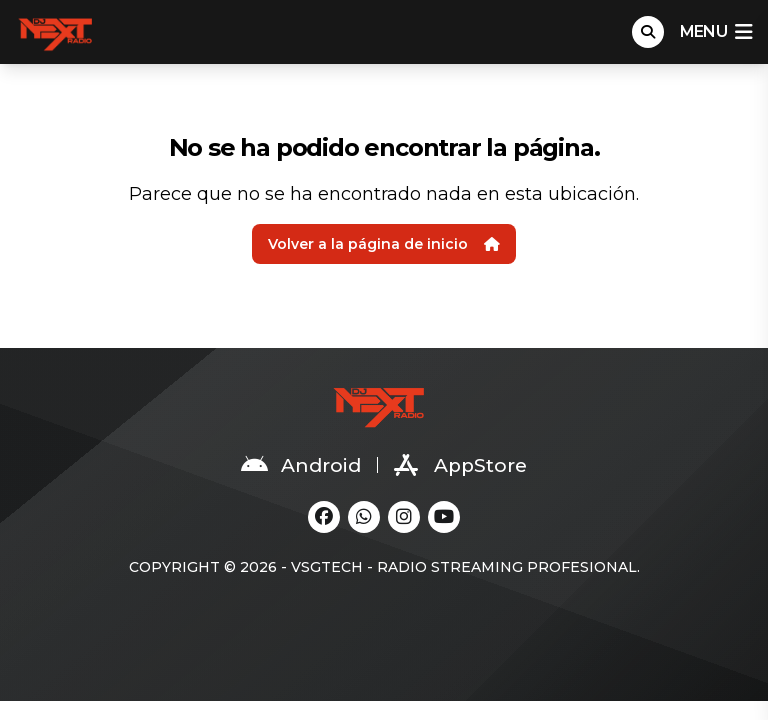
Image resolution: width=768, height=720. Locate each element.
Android (301, 465)
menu (716, 32)
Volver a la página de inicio (384, 244)
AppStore (460, 465)
